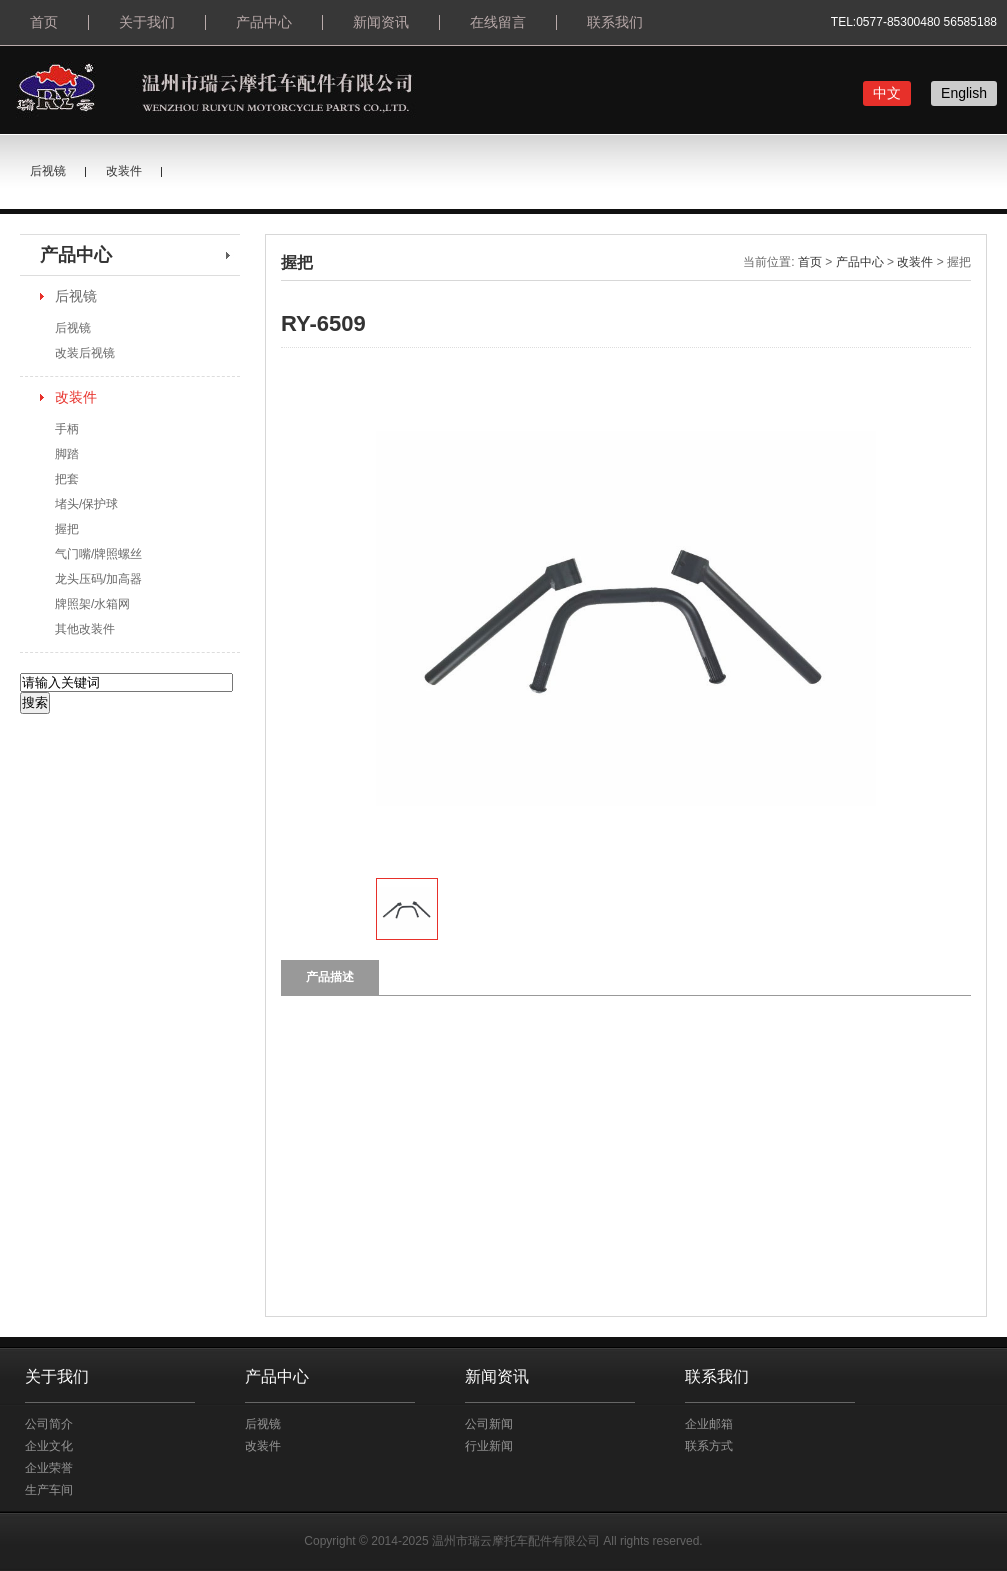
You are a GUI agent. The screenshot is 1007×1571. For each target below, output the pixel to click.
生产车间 (49, 1490)
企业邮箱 (709, 1424)
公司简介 (49, 1424)
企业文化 (49, 1446)
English (964, 93)
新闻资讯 (381, 22)
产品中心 (264, 22)
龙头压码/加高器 (98, 579)
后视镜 (48, 171)
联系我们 (615, 22)
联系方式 (709, 1446)
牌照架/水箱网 (92, 604)
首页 (44, 22)
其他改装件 (85, 629)
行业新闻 (489, 1446)
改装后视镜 (85, 353)
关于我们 (147, 22)
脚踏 (67, 454)
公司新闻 (489, 1424)
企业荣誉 (49, 1468)
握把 (67, 529)
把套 (67, 479)
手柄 (67, 429)
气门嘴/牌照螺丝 (98, 554)
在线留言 (498, 22)
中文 (887, 93)
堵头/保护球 (86, 504)
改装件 (124, 171)
